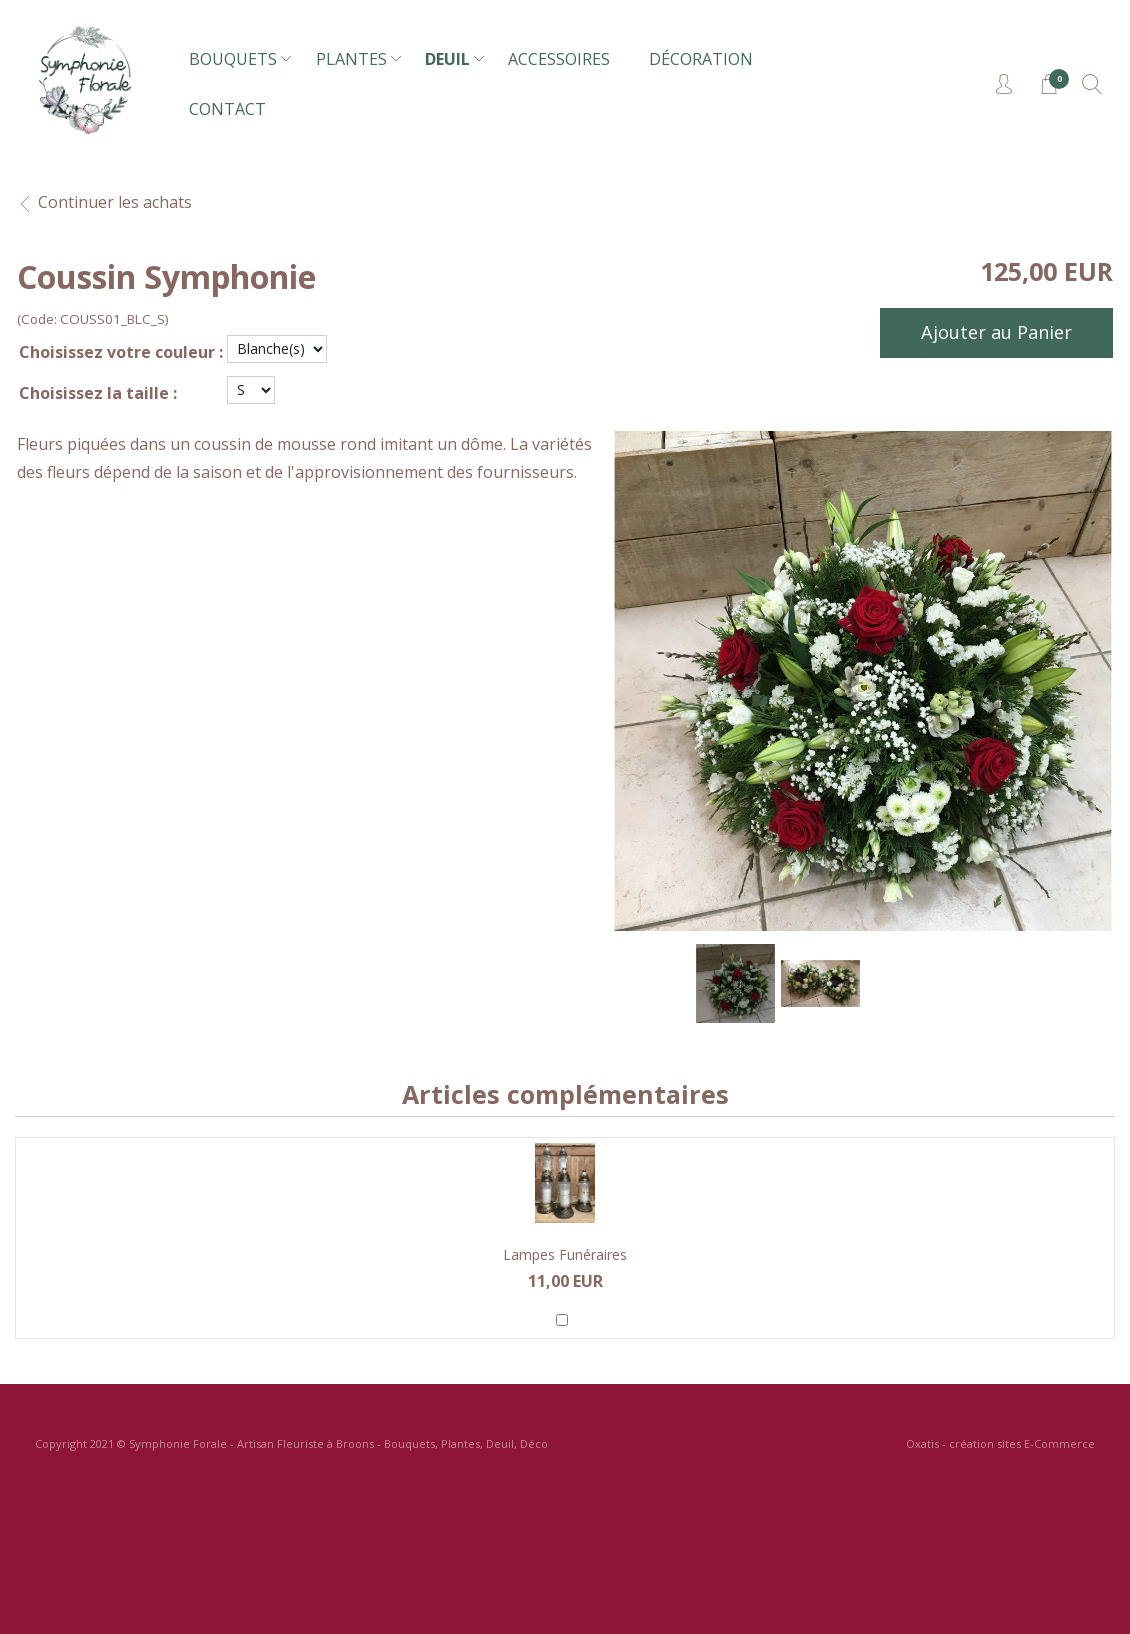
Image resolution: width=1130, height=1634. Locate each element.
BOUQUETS (233, 59)
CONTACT (227, 109)
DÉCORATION (701, 59)
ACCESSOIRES (559, 59)
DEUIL (447, 59)
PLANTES (351, 59)
